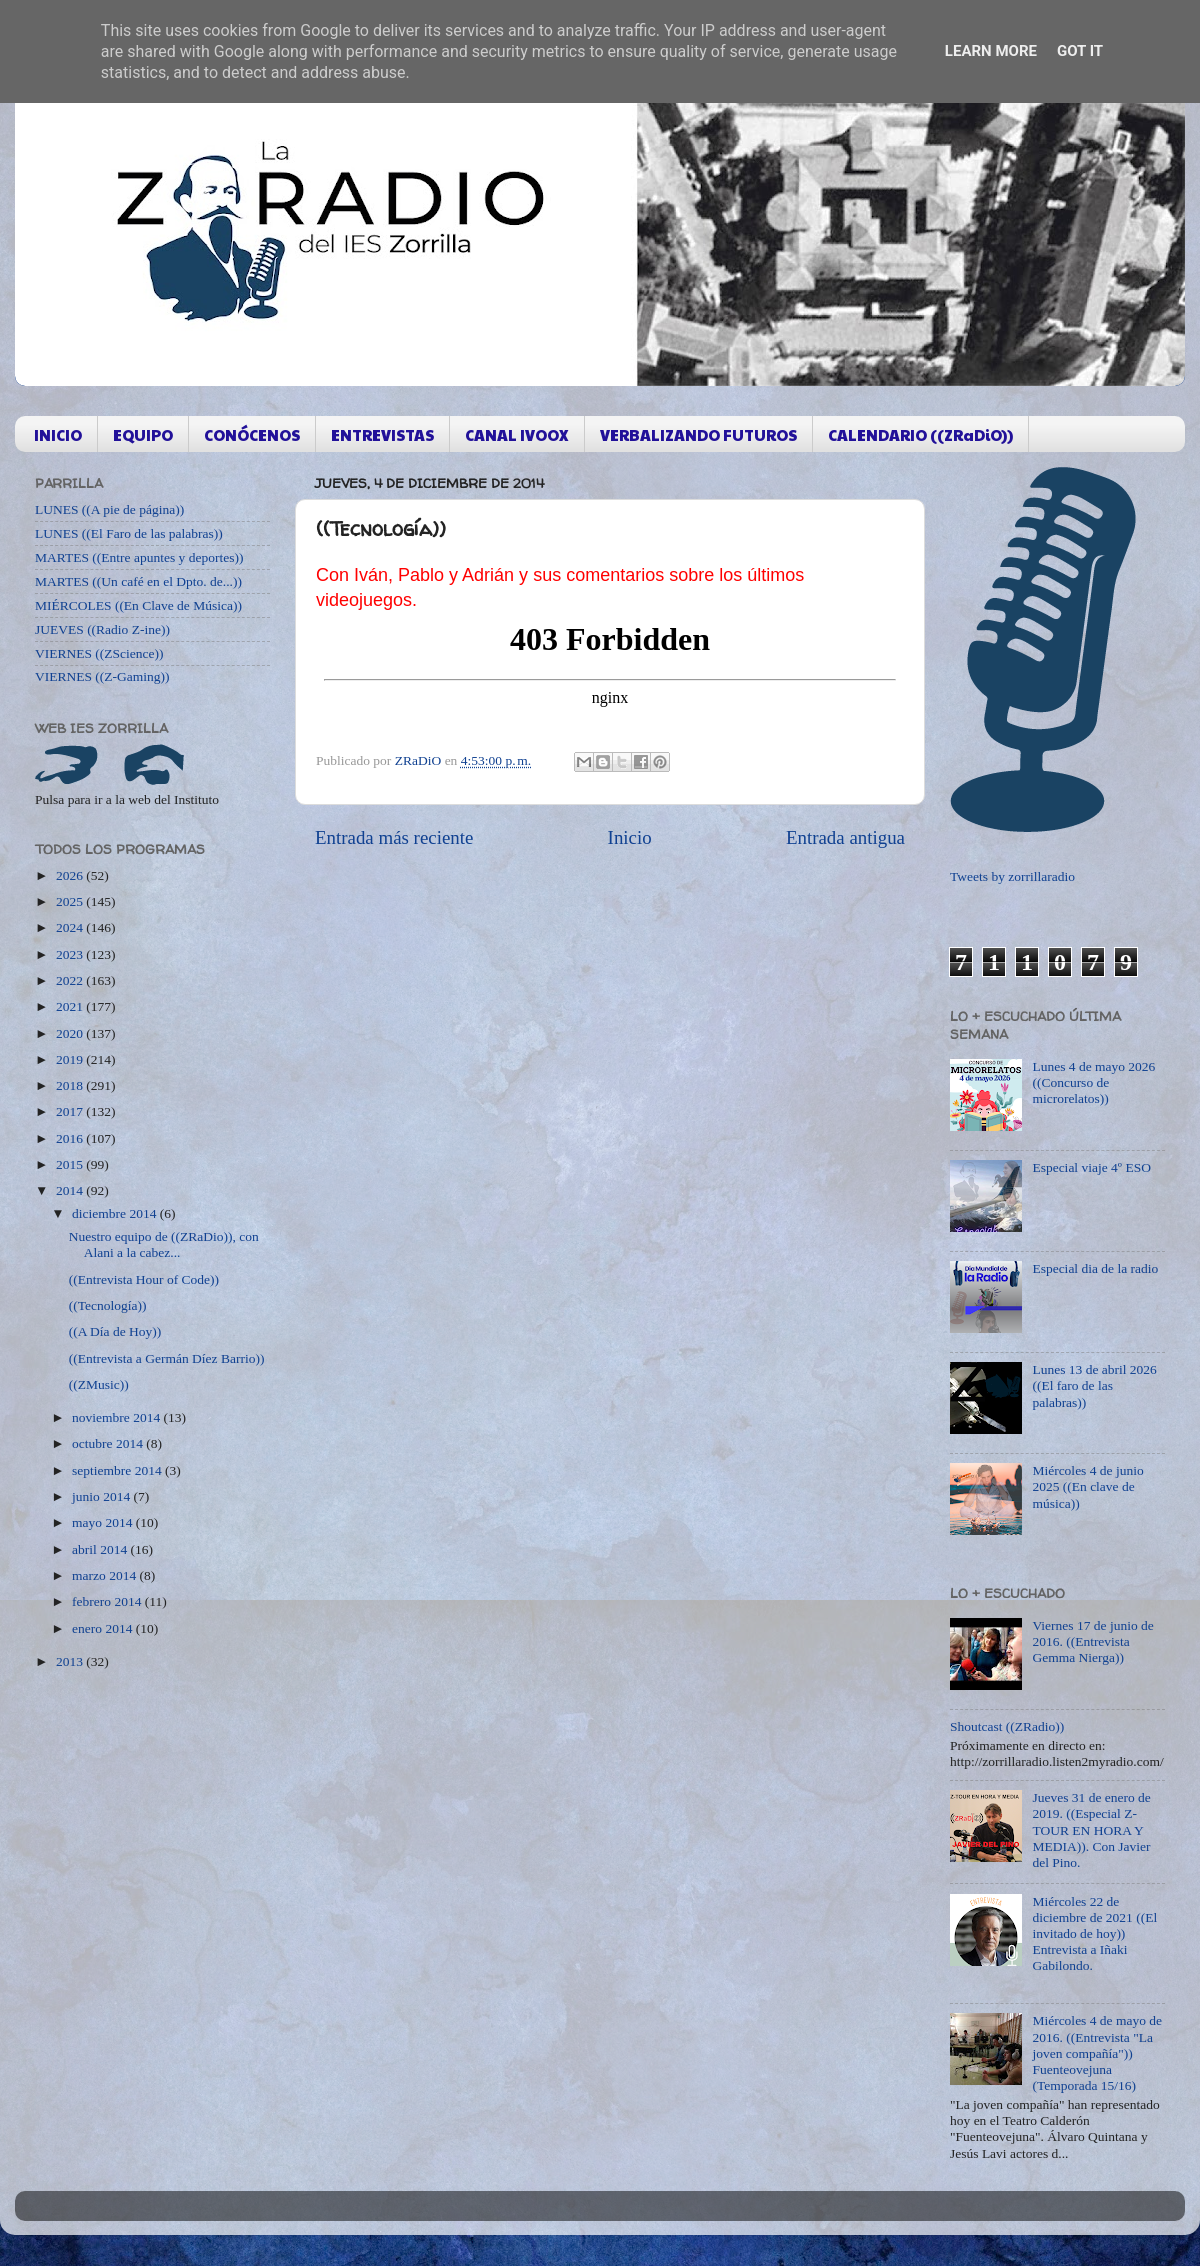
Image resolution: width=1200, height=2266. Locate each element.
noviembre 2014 (117, 1417)
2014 (71, 1190)
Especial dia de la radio (1095, 1268)
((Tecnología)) (108, 1305)
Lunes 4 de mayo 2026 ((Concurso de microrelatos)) (1093, 1082)
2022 (71, 980)
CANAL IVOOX (517, 434)
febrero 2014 (108, 1601)
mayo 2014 (104, 1522)
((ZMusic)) (99, 1384)
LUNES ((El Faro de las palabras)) (129, 533)
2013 (71, 1661)
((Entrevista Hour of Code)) (144, 1279)
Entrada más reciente (394, 837)
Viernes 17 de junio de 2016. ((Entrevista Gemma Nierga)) (1092, 1641)
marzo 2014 (105, 1575)
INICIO (58, 434)
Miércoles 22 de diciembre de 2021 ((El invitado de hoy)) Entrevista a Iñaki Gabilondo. (1094, 1934)
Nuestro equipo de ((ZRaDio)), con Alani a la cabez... (164, 1244)
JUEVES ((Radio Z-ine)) (102, 629)
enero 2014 (104, 1628)
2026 (71, 875)
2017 (71, 1111)
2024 (71, 927)
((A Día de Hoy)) (115, 1331)
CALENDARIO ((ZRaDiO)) (920, 434)
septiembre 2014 (118, 1470)
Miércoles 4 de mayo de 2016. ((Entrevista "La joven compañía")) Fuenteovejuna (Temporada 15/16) (1097, 2053)
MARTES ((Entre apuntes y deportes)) (139, 557)
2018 (71, 1085)
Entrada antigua (845, 837)
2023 (71, 954)
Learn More (991, 51)
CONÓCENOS (252, 434)
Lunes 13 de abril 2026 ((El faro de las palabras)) (1094, 1385)
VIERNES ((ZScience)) (99, 653)
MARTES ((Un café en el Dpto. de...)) (138, 581)
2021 (71, 1006)
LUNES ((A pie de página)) (109, 509)
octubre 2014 (109, 1443)
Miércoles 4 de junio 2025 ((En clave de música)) (1087, 1486)
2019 (71, 1059)
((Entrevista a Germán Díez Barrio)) (167, 1358)
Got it (1080, 51)
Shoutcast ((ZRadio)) (1007, 1726)
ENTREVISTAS (382, 434)
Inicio (630, 837)
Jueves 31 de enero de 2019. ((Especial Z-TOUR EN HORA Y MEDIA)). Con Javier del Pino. (1091, 1830)
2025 (71, 901)
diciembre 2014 (116, 1213)
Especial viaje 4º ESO (1091, 1167)
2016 (71, 1138)
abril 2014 (101, 1549)
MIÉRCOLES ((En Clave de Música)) (138, 605)
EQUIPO (143, 434)
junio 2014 (103, 1496)
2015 (71, 1164)
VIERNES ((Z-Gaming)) (102, 676)
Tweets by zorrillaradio (1012, 876)
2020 (71, 1033)
